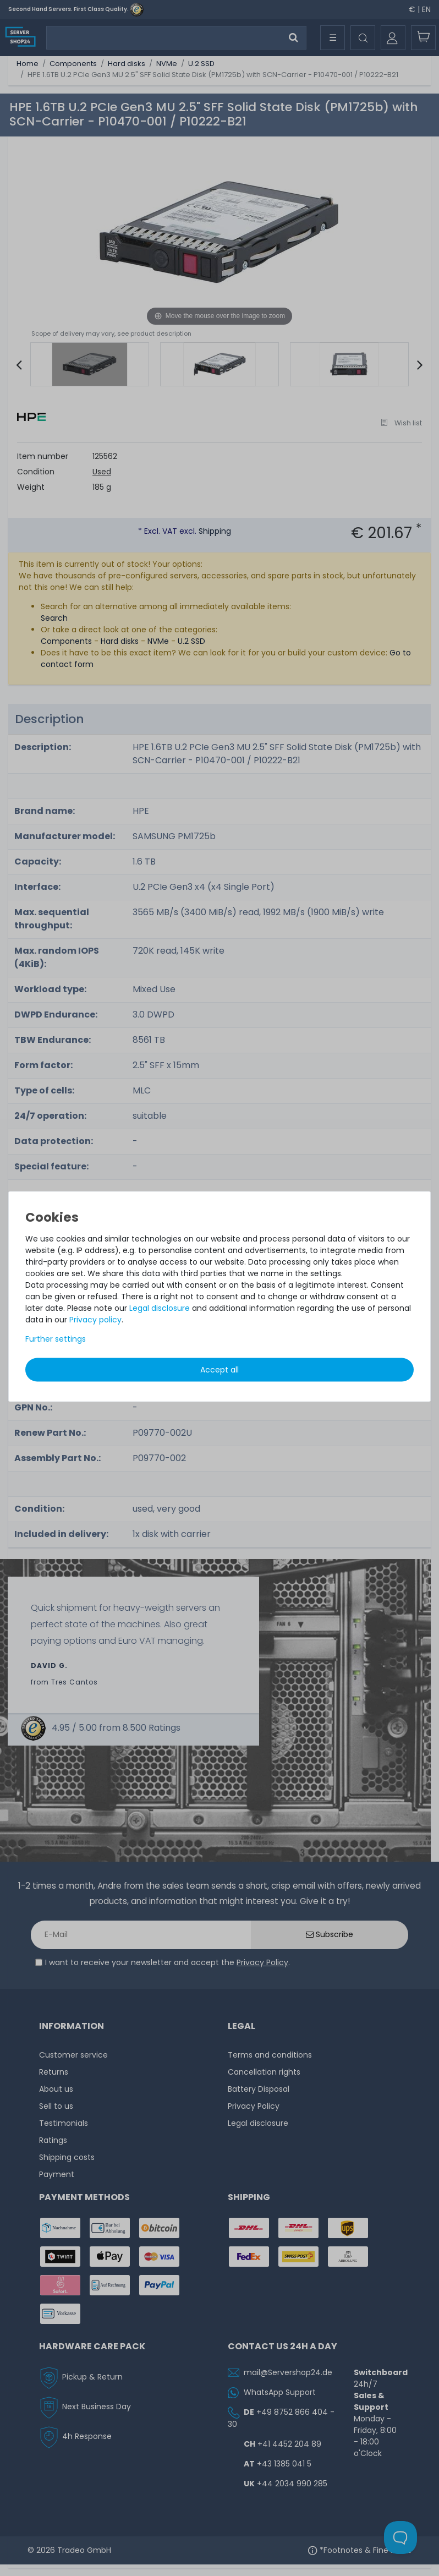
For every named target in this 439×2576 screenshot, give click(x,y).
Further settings (55, 1338)
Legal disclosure (159, 1307)
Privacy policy (95, 1319)
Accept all (219, 1369)
